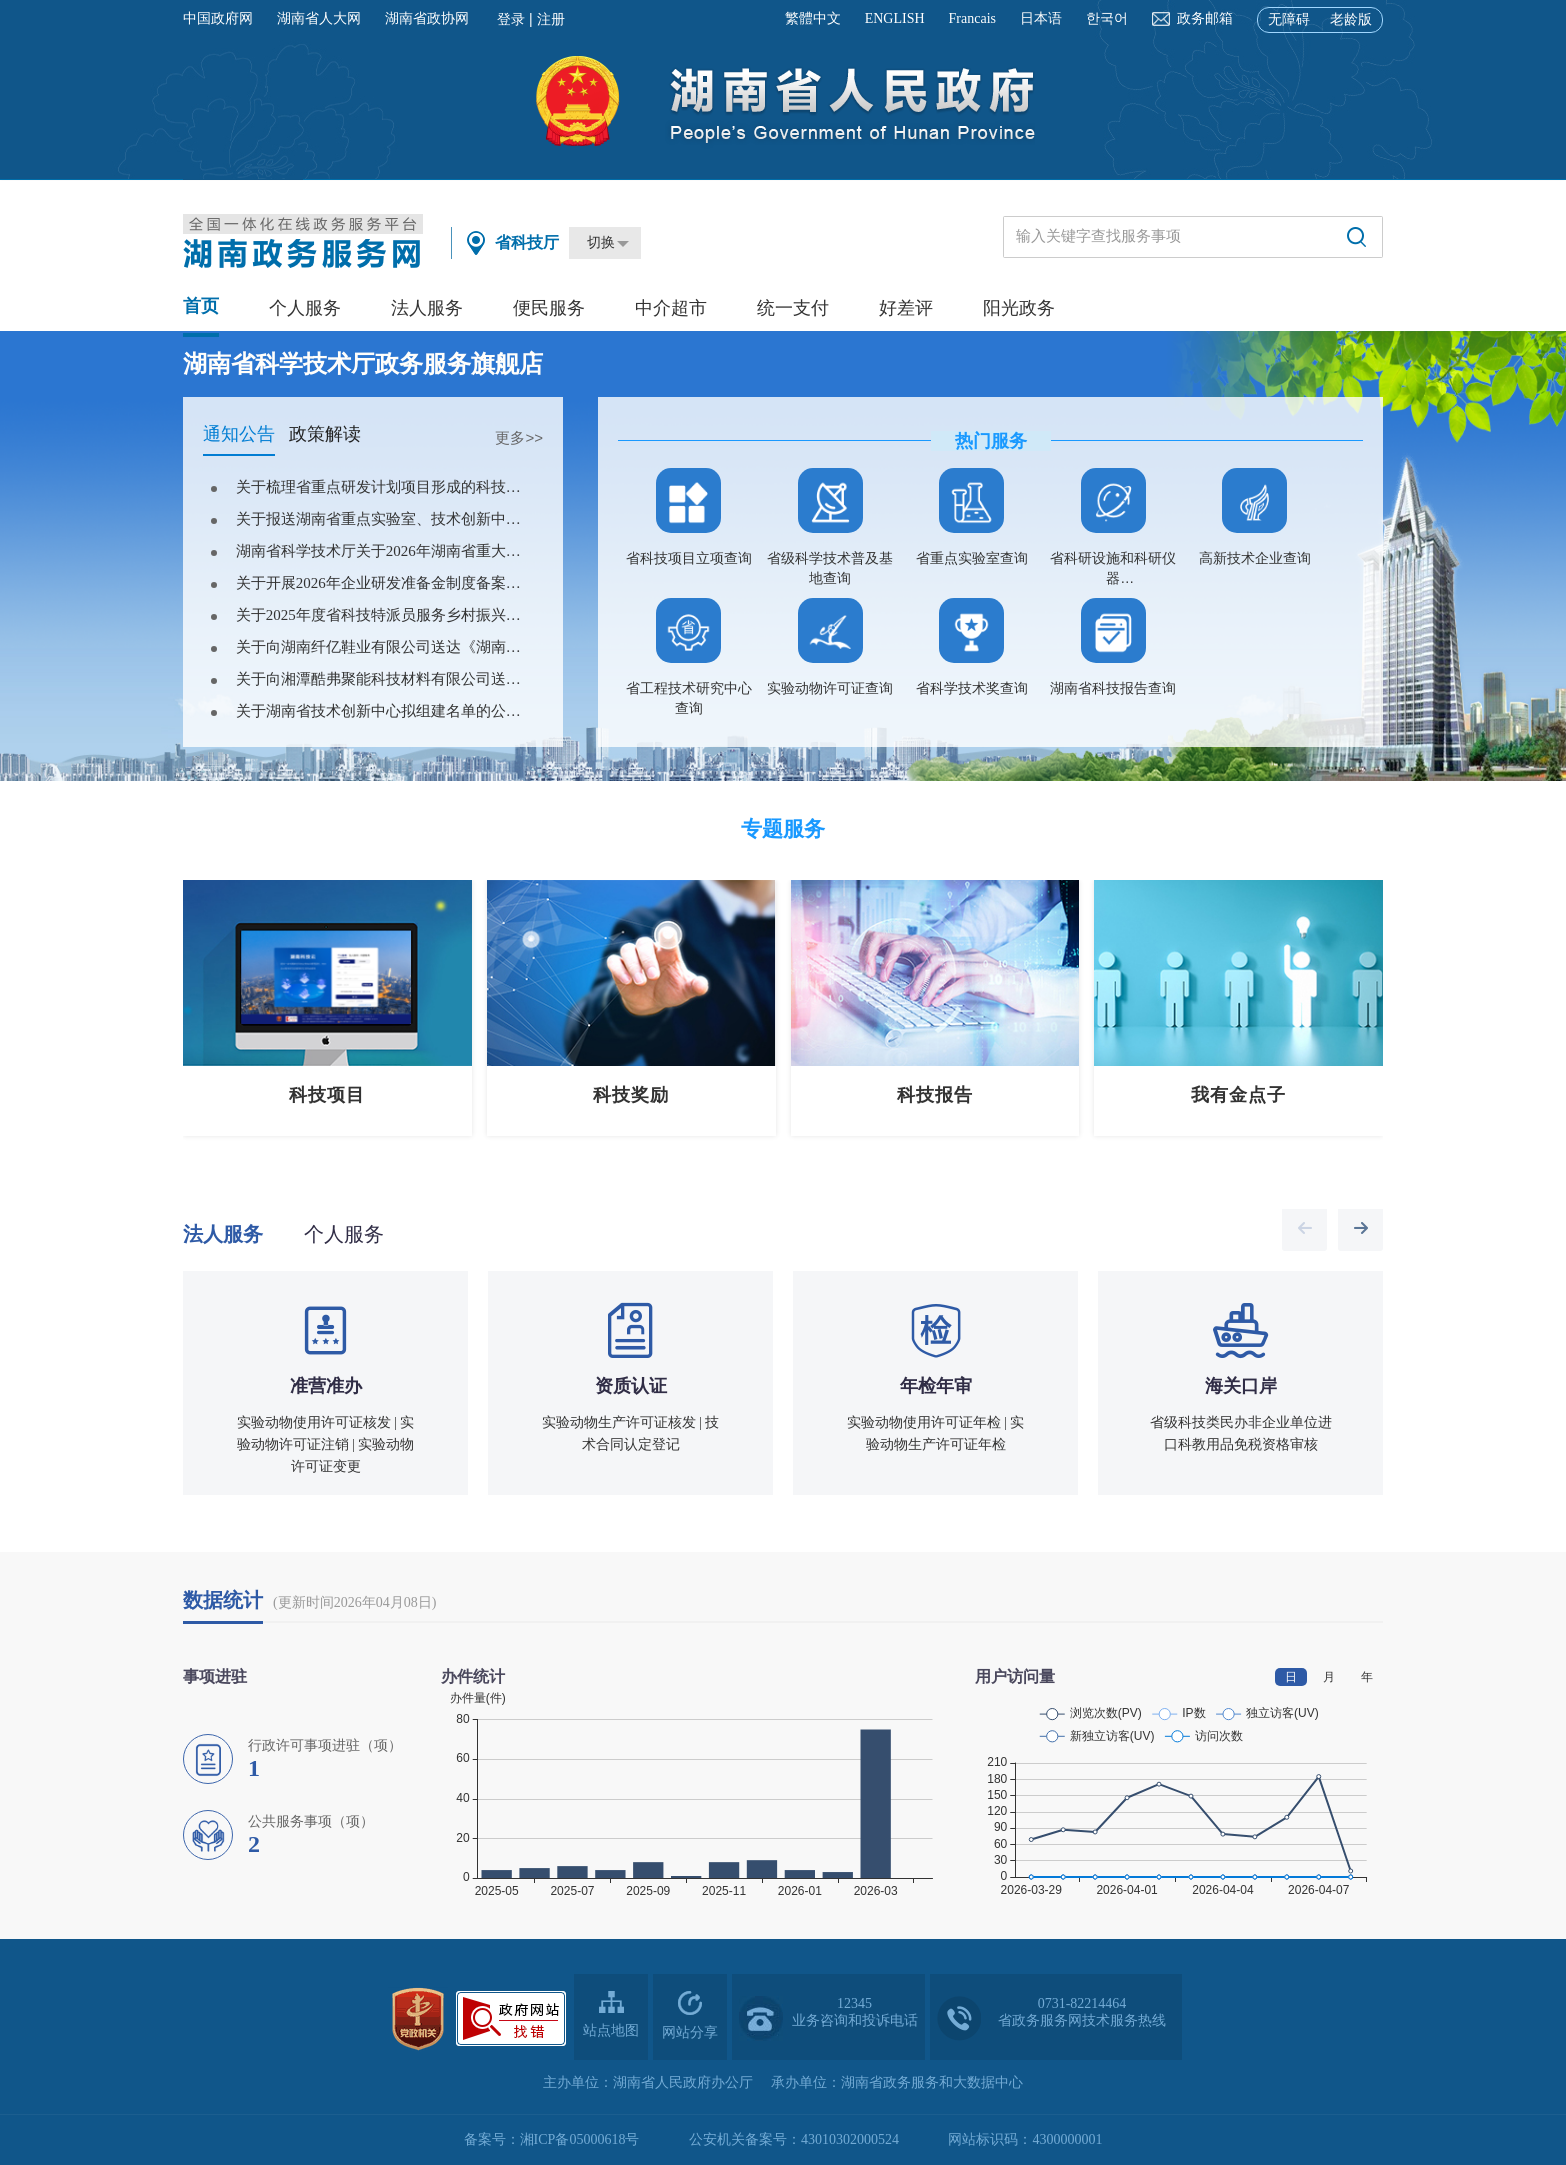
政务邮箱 (1205, 18)
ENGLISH (895, 18)
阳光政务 (1019, 308)
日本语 (1041, 18)
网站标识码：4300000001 (1025, 2139)
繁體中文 (813, 18)
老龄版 (1351, 19)
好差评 (906, 308)
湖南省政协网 (427, 18)
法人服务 (427, 308)
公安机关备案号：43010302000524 (794, 2139)
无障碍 (1289, 19)
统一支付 (793, 308)
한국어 (1107, 18)
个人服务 (305, 308)
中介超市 (671, 308)
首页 (201, 306)
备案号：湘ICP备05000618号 (552, 2139)
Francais (972, 18)
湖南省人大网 (319, 18)
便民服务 (549, 308)
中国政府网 (218, 18)
